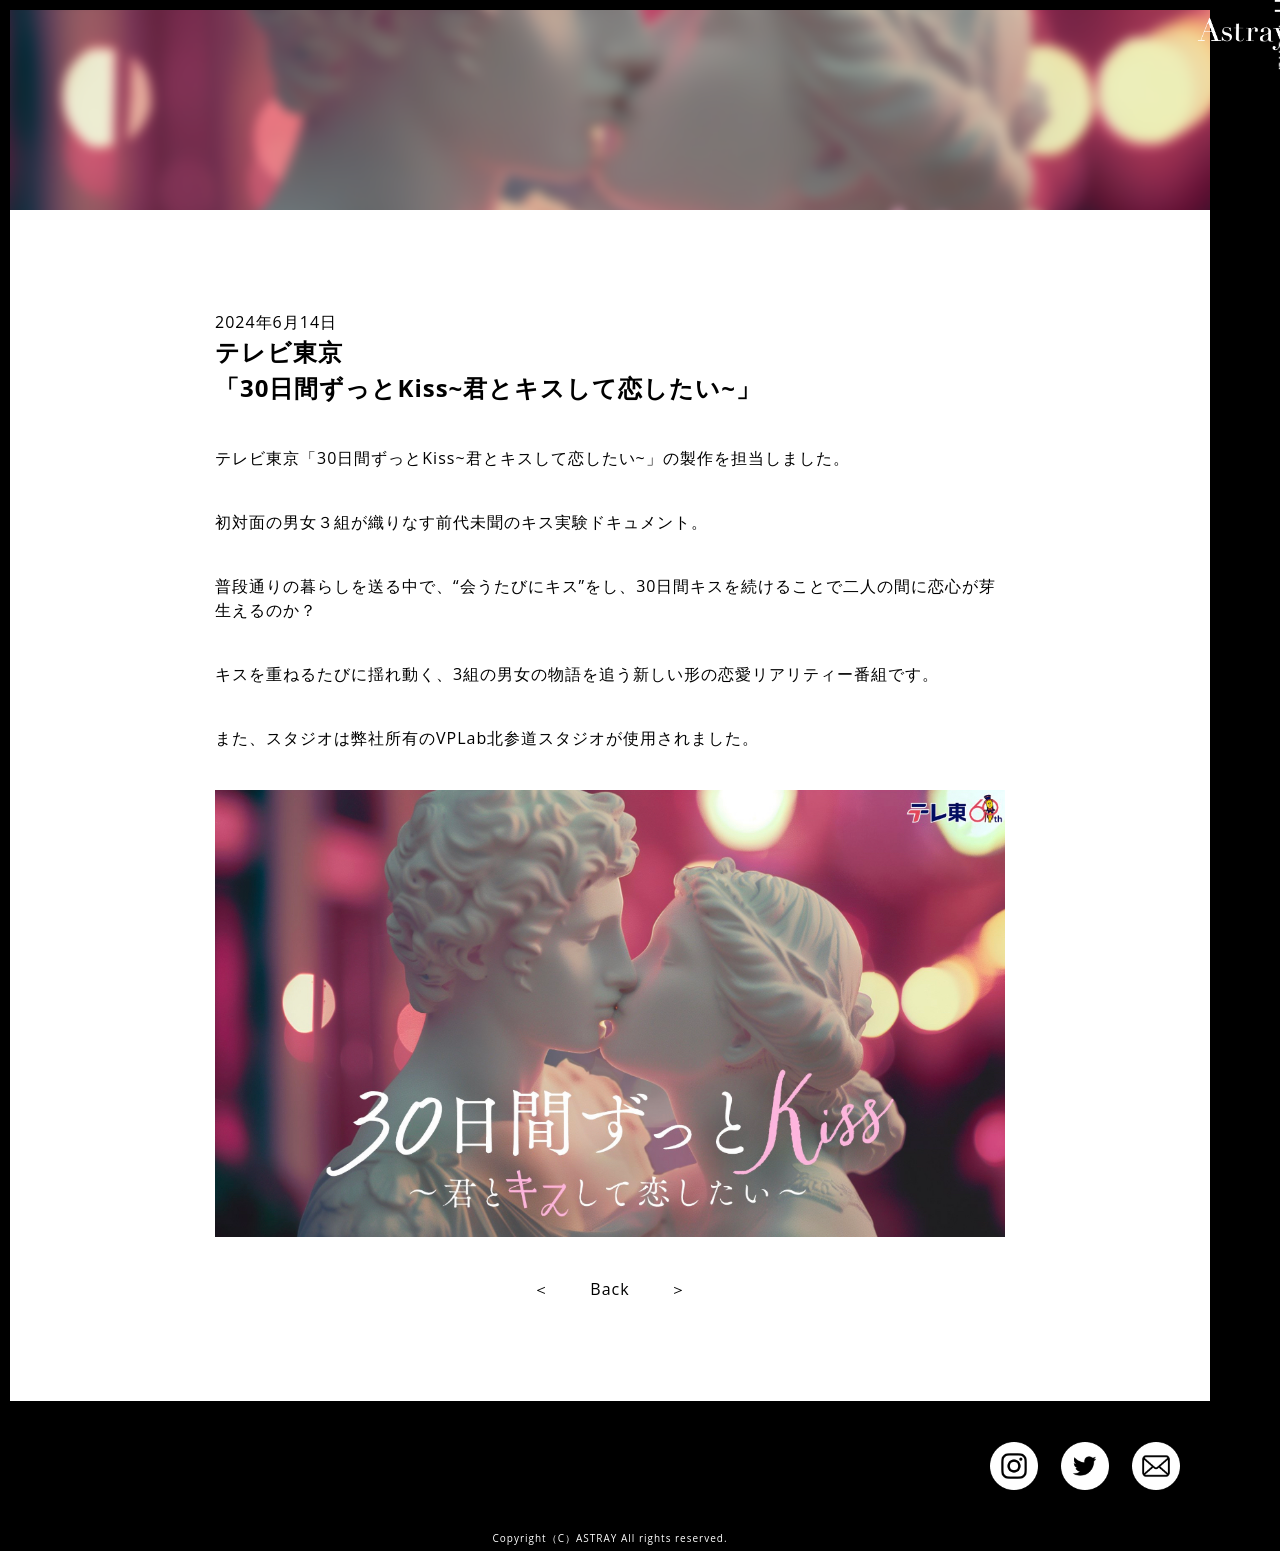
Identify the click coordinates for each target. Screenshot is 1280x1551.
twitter (1085, 1466)
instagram (1014, 1466)
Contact (1156, 1466)
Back (609, 1289)
